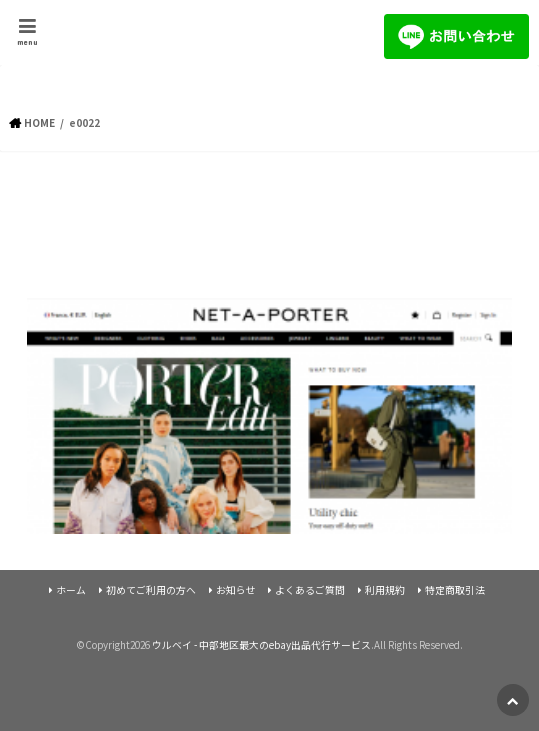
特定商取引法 (455, 590)
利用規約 (385, 590)
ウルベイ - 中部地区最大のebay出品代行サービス (261, 645)
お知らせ (236, 590)
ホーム (71, 590)
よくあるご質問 (310, 590)
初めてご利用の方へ (151, 590)
